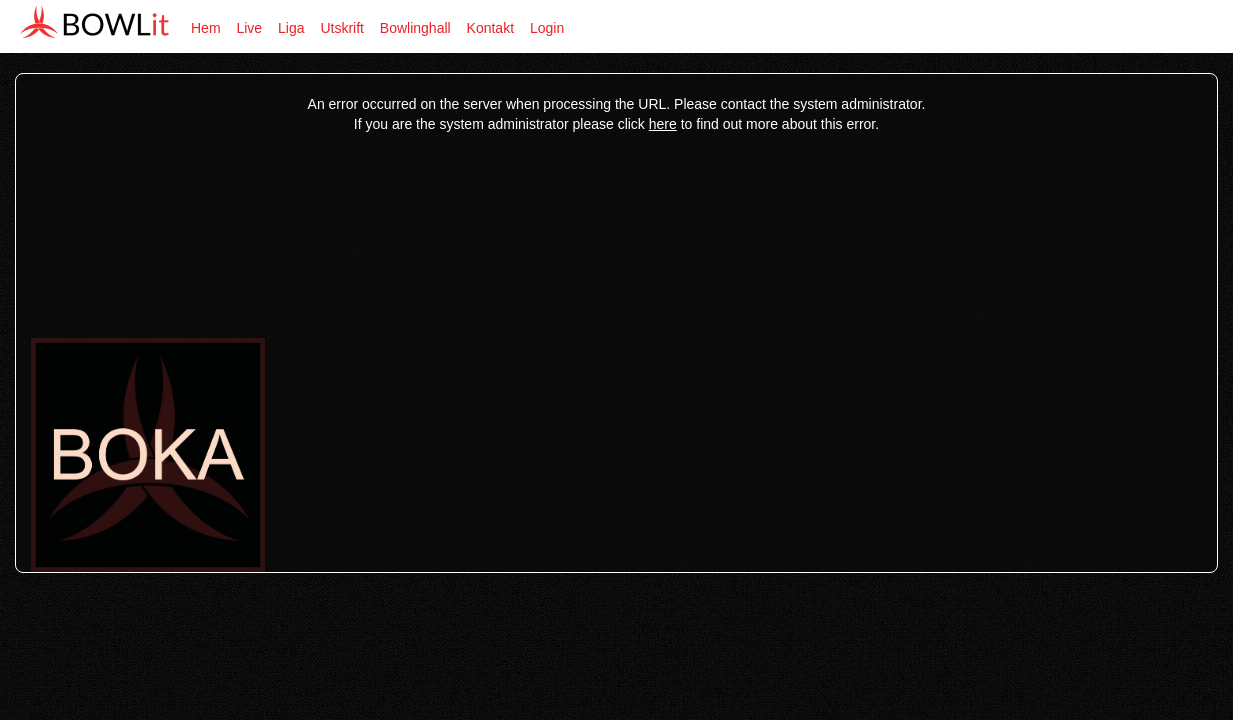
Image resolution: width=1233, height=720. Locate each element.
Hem (206, 28)
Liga (291, 28)
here (663, 124)
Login (547, 28)
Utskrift (342, 28)
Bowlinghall (415, 28)
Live (249, 28)
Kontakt (490, 28)
